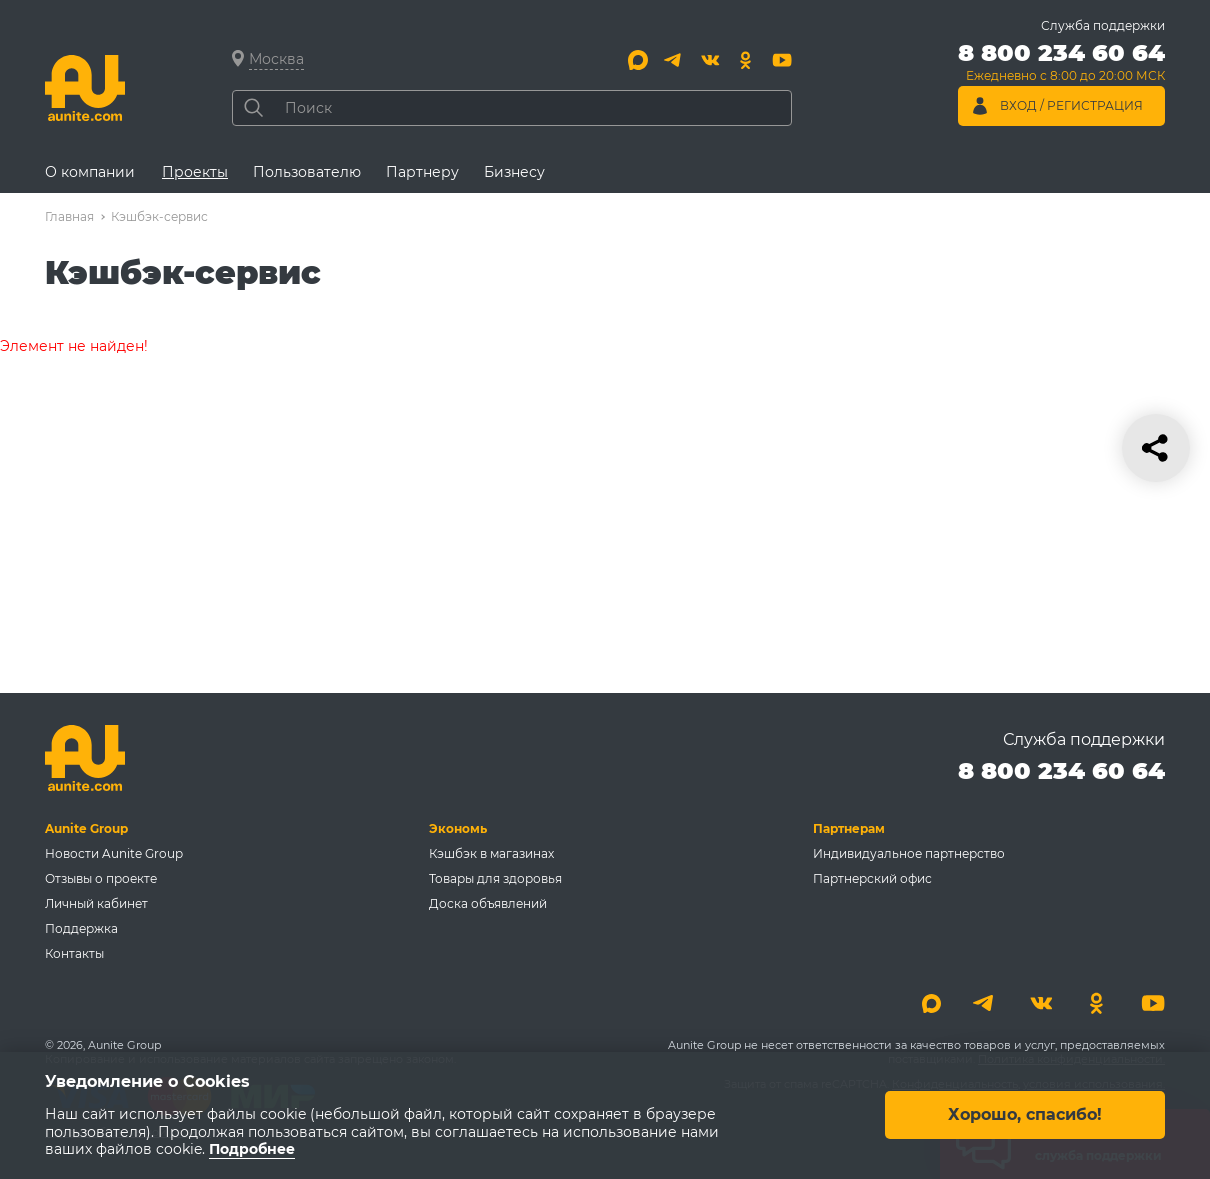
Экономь (458, 828)
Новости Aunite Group (114, 853)
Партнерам (849, 828)
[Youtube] (782, 60)
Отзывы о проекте (101, 878)
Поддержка (81, 928)
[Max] (638, 60)
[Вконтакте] (710, 60)
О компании (90, 172)
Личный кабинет (96, 903)
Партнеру (422, 172)
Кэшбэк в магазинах (491, 853)
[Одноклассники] (746, 60)
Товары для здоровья (495, 878)
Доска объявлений (488, 903)
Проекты (195, 172)
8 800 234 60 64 (1061, 770)
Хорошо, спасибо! (1025, 1115)
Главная (69, 216)
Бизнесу (514, 172)
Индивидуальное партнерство (909, 853)
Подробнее (252, 1150)
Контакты (74, 953)
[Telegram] (674, 60)
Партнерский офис (872, 878)
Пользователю (307, 172)
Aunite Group (86, 828)
